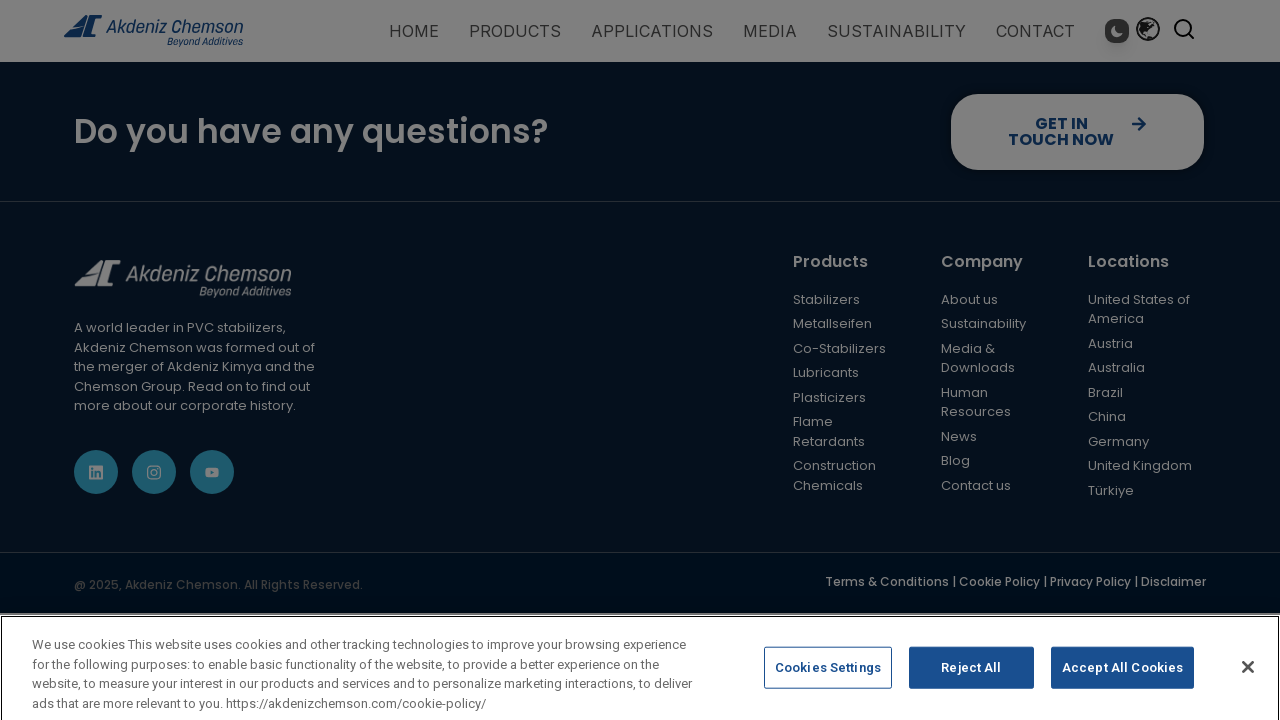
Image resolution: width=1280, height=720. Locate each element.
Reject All (971, 678)
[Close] (1248, 678)
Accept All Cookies (1122, 678)
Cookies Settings (828, 678)
